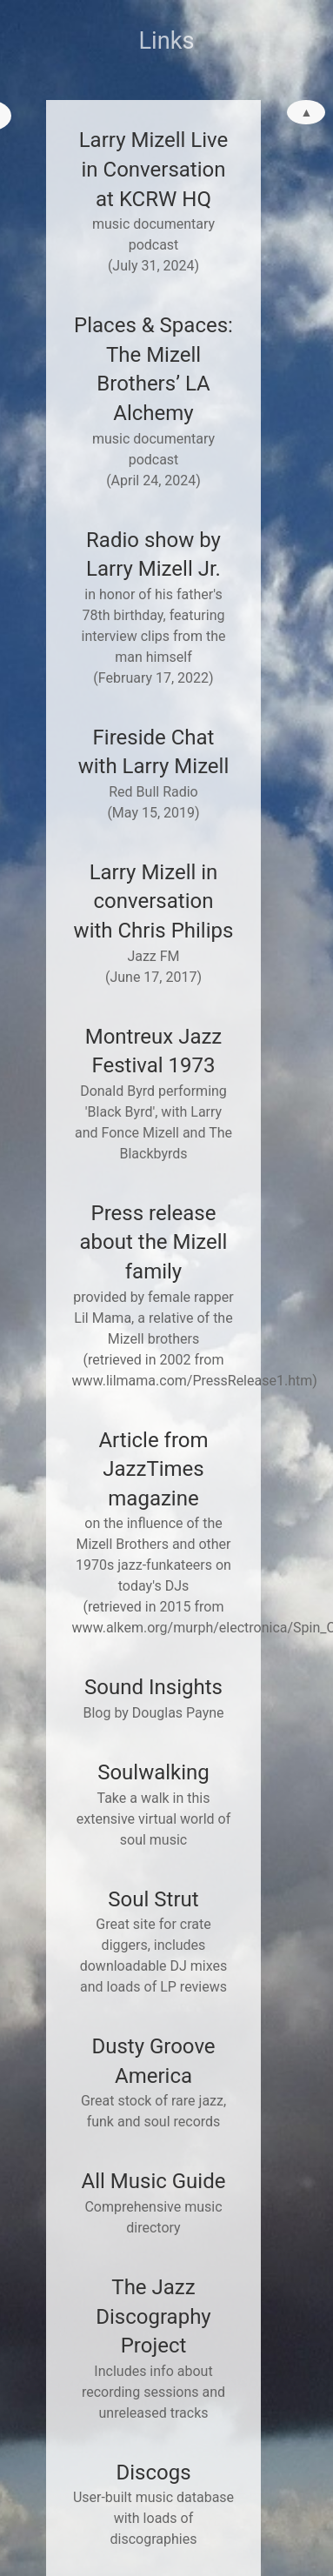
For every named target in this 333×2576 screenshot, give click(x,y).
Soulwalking (153, 1772)
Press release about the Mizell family (154, 1242)
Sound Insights (153, 1687)
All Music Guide (154, 2181)
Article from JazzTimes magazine (153, 1469)
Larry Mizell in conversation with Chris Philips (154, 901)
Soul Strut (153, 1899)
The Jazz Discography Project (153, 2316)
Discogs (153, 2472)
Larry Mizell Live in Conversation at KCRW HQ (154, 169)
